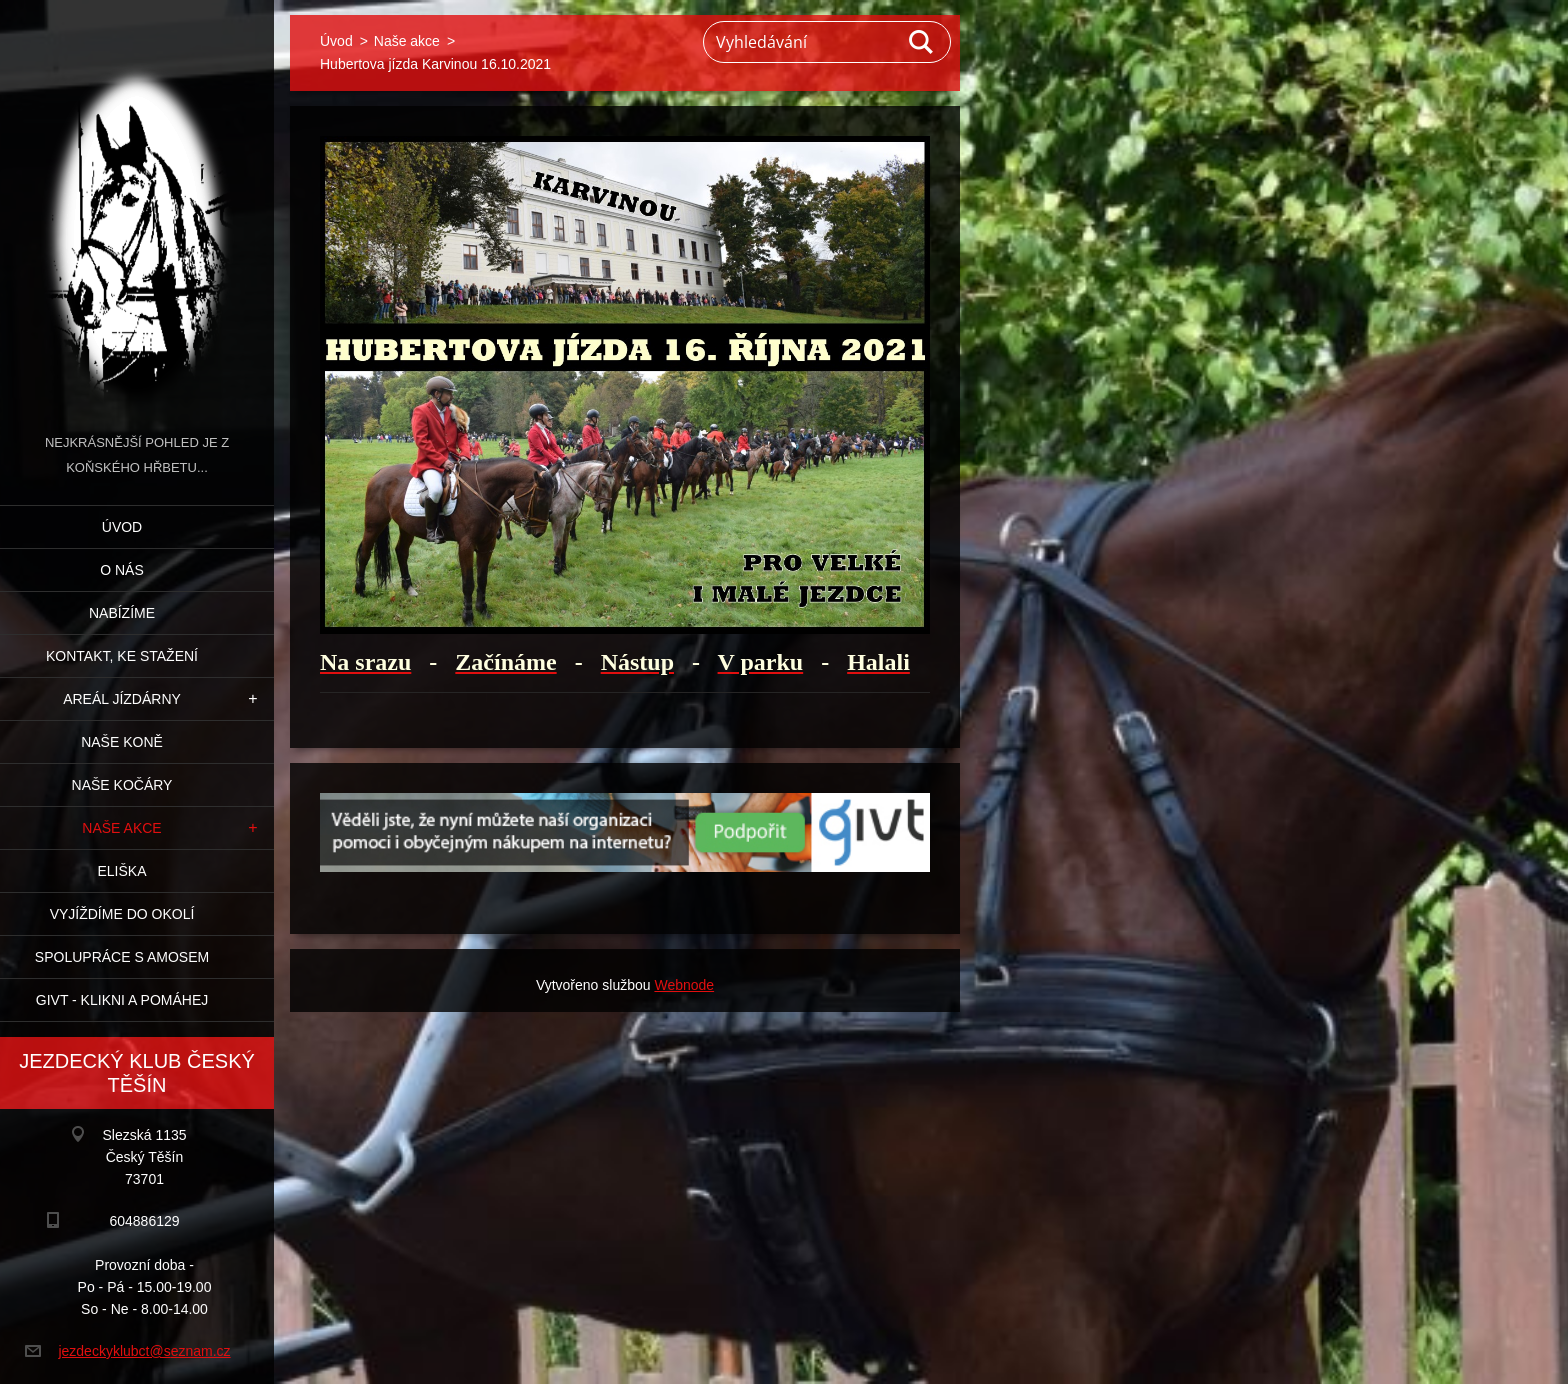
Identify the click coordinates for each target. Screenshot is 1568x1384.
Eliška (121, 871)
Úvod (122, 527)
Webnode (684, 985)
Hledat (922, 42)
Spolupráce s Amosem (122, 957)
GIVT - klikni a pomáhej (122, 1000)
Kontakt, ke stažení (122, 656)
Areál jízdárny (122, 699)
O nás (122, 570)
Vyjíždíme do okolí (122, 914)
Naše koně (122, 742)
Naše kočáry (122, 785)
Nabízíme (122, 613)
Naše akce (121, 828)
